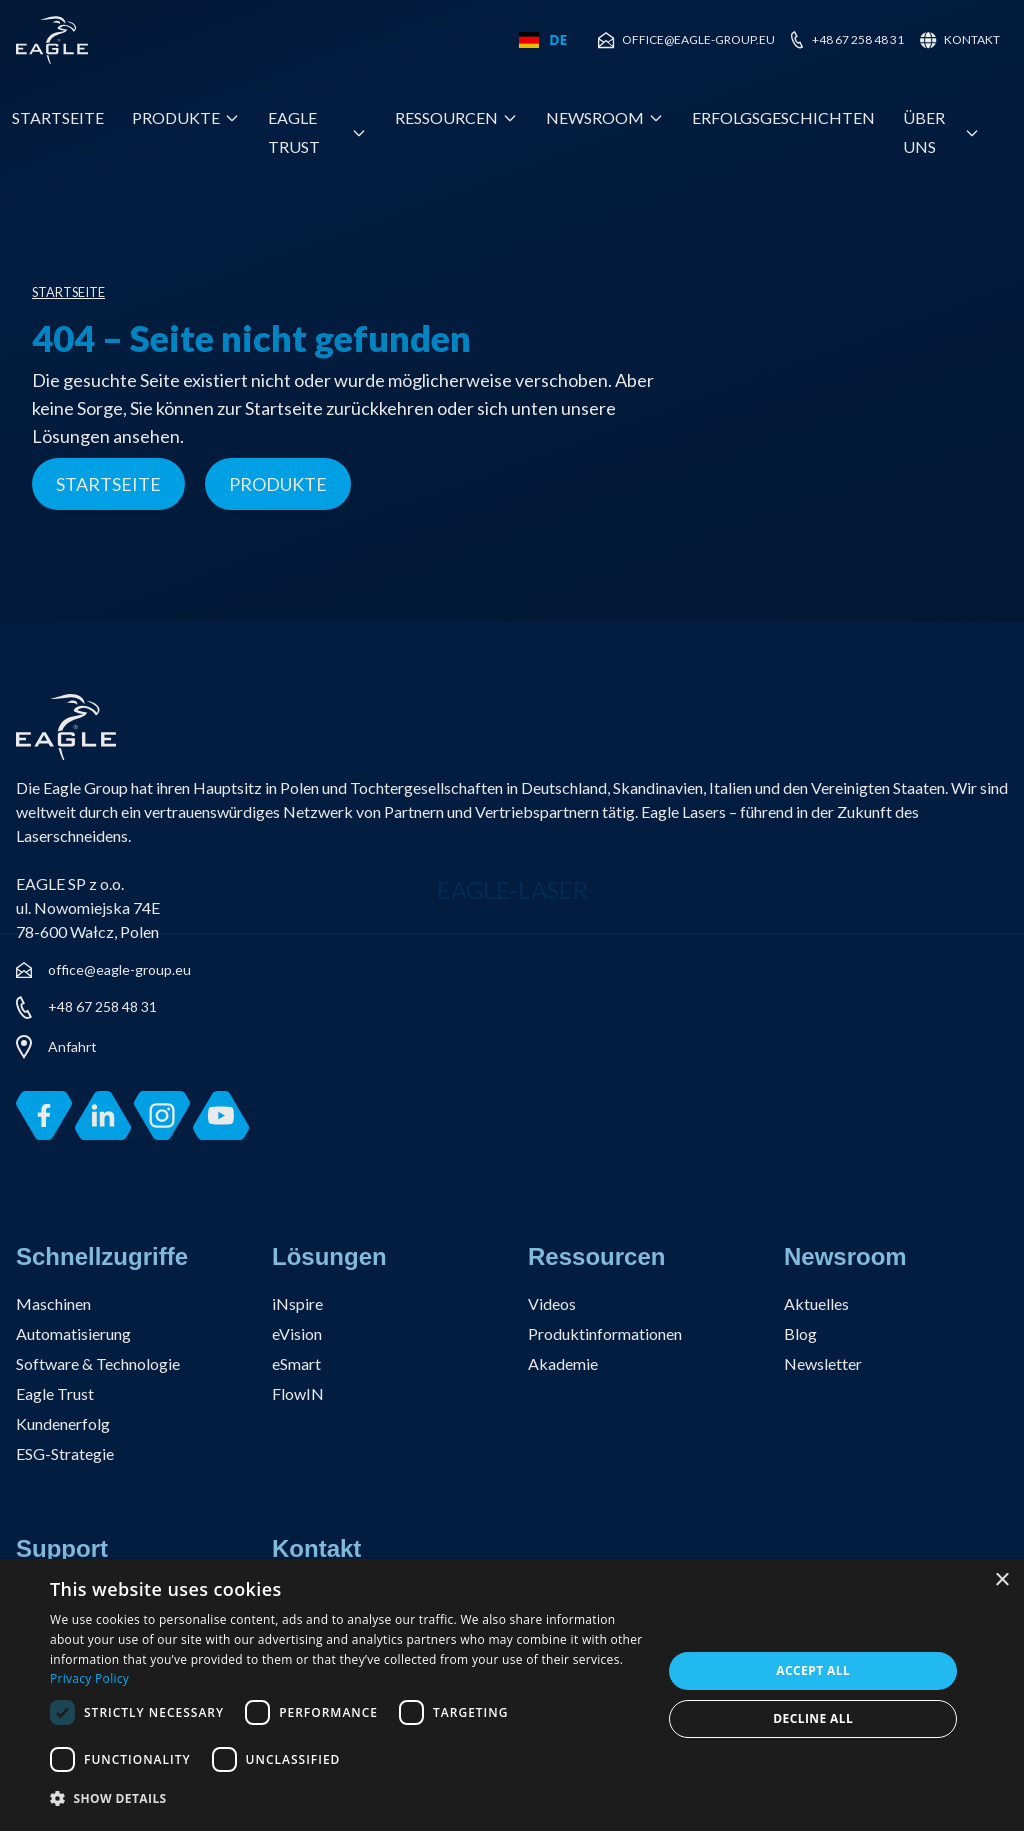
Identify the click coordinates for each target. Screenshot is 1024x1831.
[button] (347, 1799)
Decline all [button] (813, 1718)
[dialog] (512, 1695)
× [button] (1001, 1580)
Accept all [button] (813, 1670)
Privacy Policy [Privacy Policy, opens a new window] (89, 1678)
